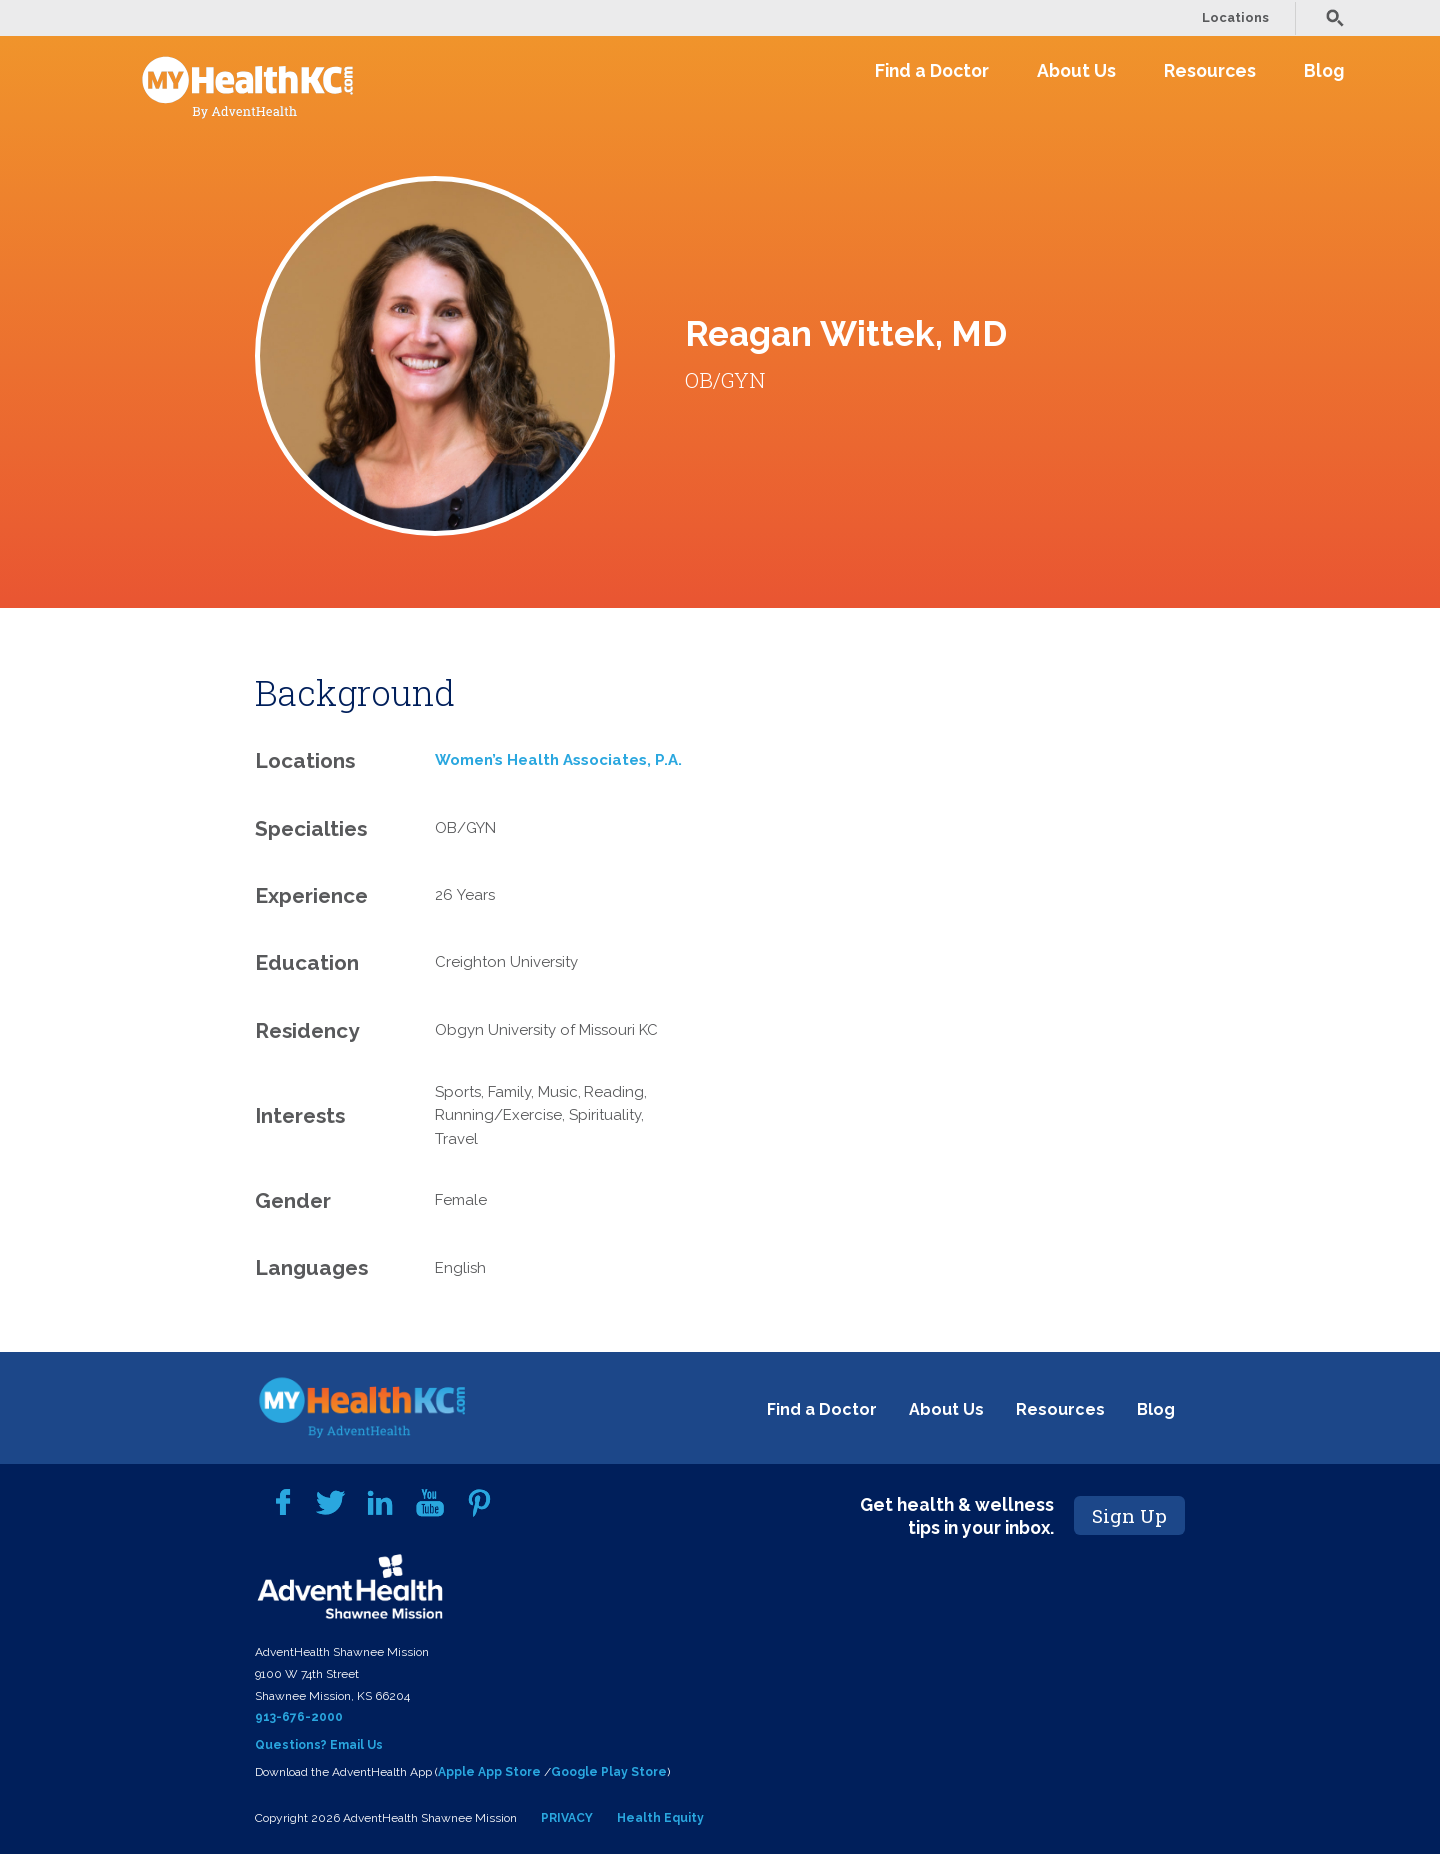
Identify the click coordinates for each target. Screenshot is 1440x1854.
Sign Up (1129, 1515)
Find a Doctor (932, 70)
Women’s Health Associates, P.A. (558, 760)
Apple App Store (489, 1772)
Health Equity (660, 1818)
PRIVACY (567, 1818)
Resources (1210, 70)
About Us (1076, 70)
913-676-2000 (299, 1717)
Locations (1235, 17)
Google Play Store (609, 1772)
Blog (1324, 70)
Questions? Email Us (319, 1745)
